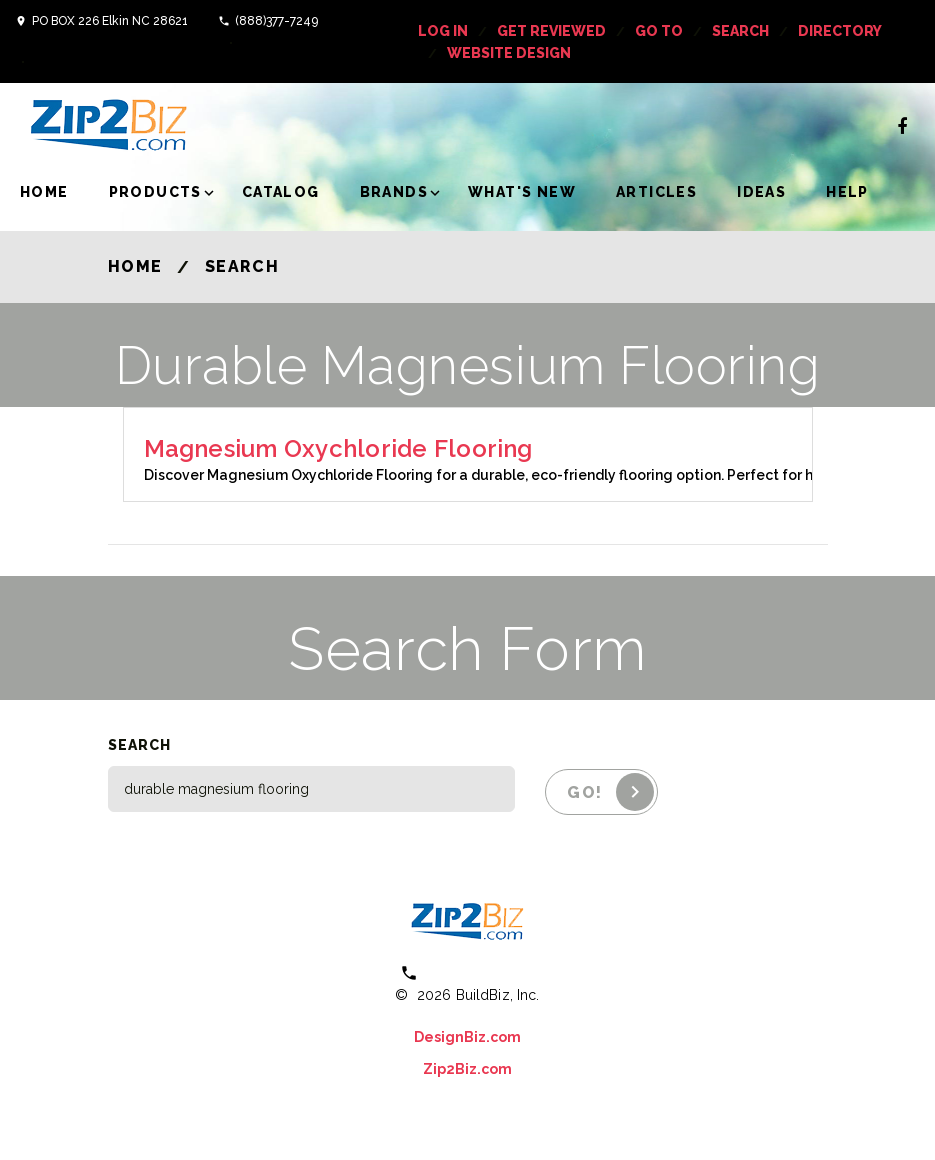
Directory (840, 31)
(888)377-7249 (276, 21)
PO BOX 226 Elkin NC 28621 (110, 21)
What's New (522, 192)
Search (740, 31)
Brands (394, 192)
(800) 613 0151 (481, 972)
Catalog (281, 192)
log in (443, 31)
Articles (656, 192)
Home (44, 192)
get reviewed (551, 31)
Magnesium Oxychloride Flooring (338, 448)
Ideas (761, 192)
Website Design (509, 53)
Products (155, 192)
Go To (659, 31)
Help (847, 192)
